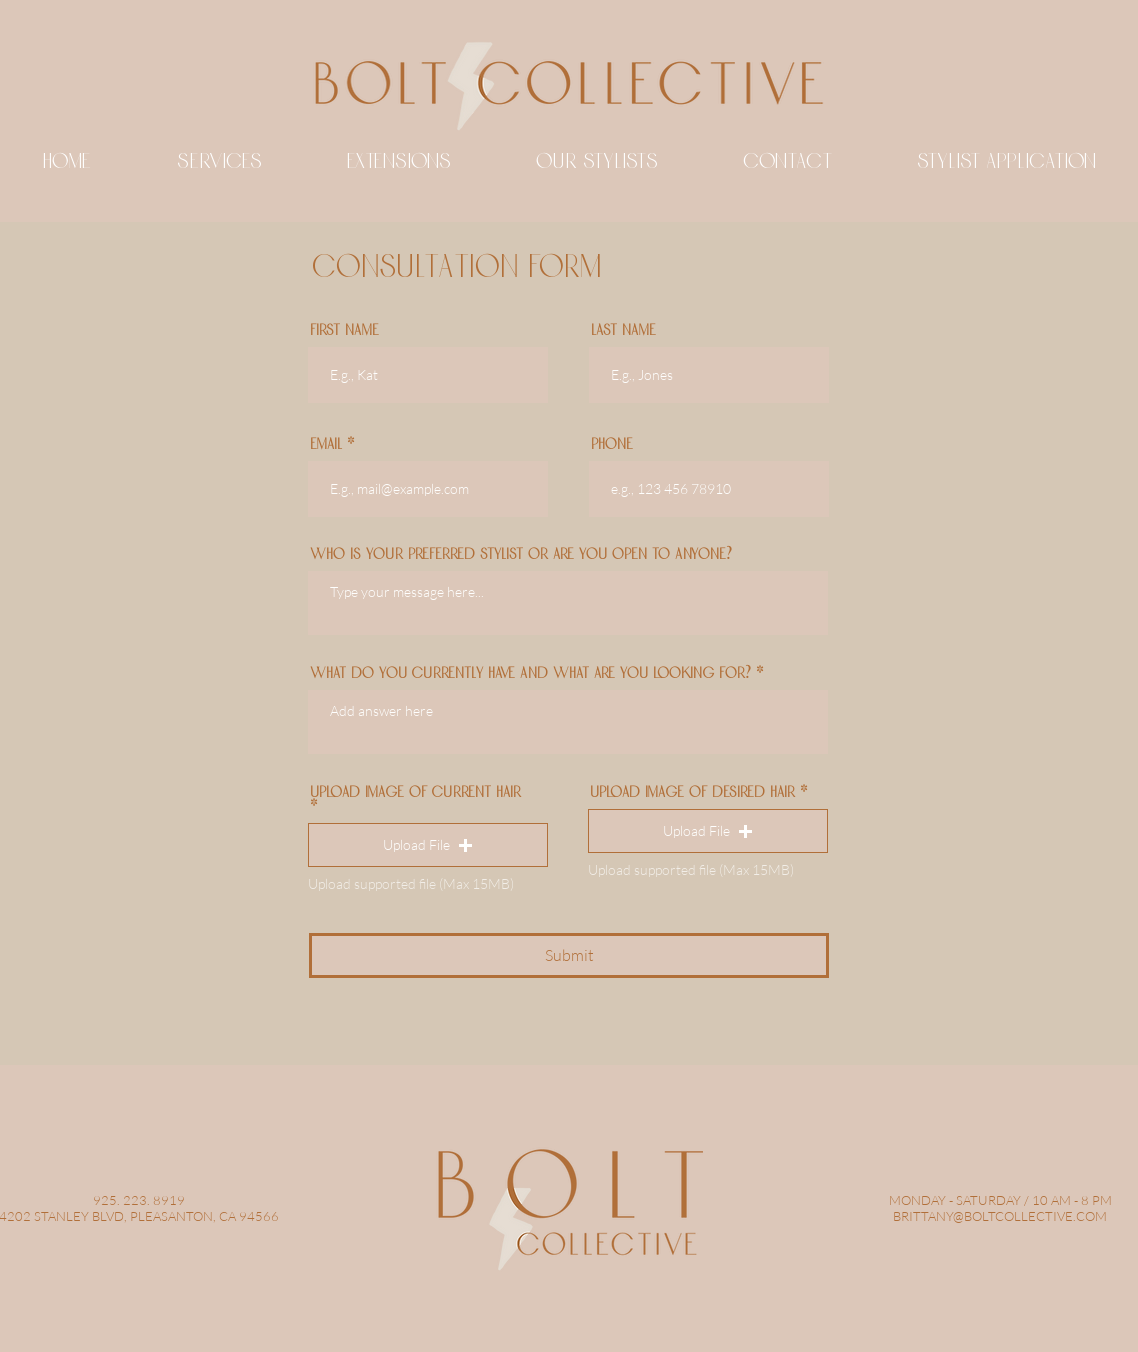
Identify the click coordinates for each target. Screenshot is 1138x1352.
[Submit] (569, 955)
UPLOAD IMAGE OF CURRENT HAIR (415, 793)
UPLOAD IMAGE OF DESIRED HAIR (692, 793)
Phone (612, 445)
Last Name (623, 331)
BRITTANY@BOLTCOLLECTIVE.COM (1000, 1216)
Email (326, 445)
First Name (344, 331)
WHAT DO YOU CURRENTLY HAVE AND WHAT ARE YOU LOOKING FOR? (530, 674)
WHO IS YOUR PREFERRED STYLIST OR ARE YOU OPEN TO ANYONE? (521, 555)
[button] (428, 845)
